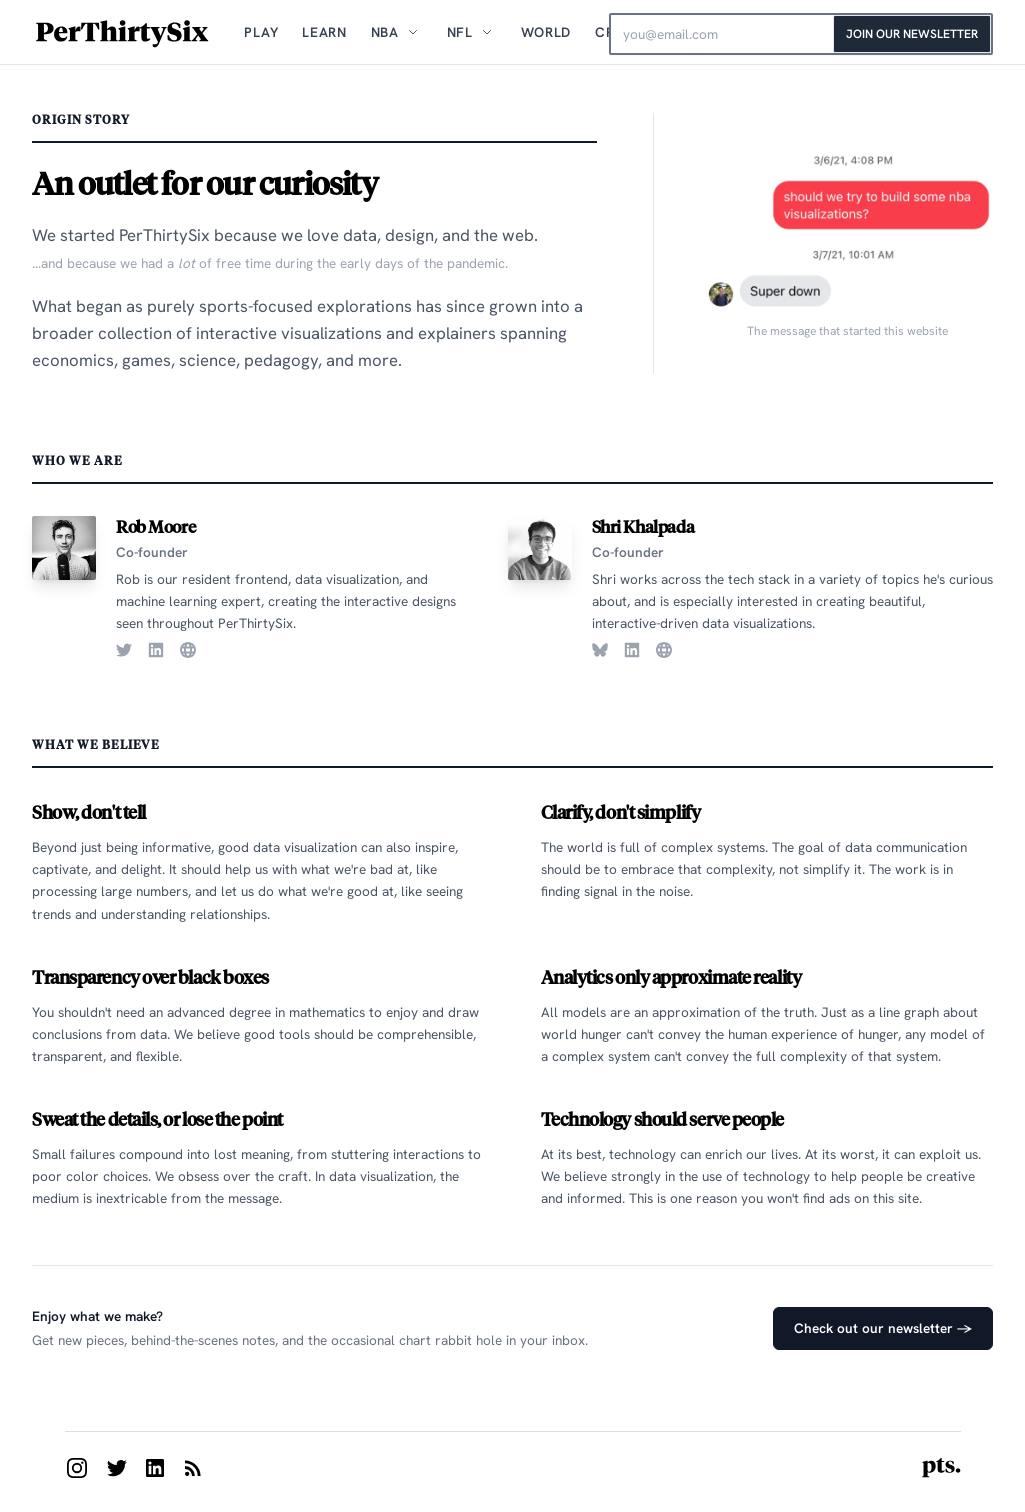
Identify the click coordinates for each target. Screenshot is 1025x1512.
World (546, 32)
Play (261, 32)
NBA (385, 32)
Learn (324, 32)
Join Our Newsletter (912, 34)
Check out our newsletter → (883, 1328)
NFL (460, 32)
